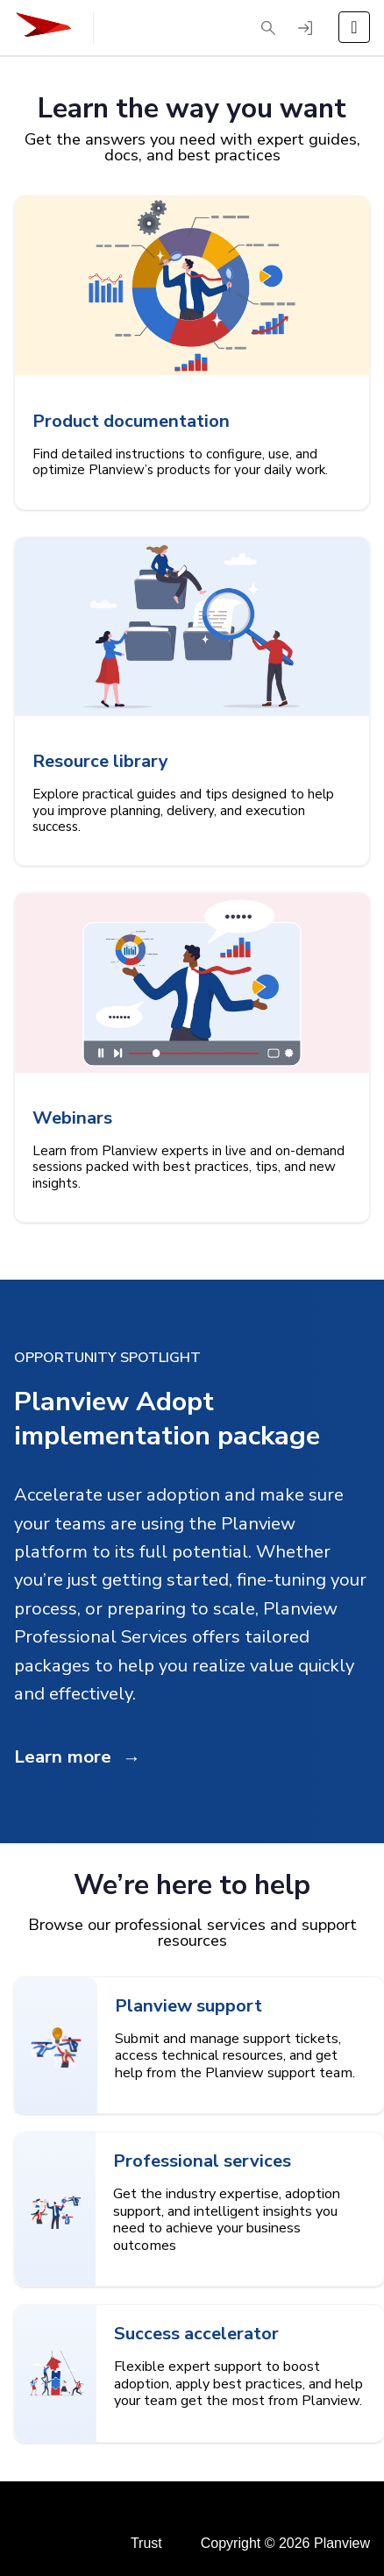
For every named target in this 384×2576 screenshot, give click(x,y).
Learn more (62, 1756)
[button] (268, 28)
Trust (146, 2543)
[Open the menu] (354, 27)
